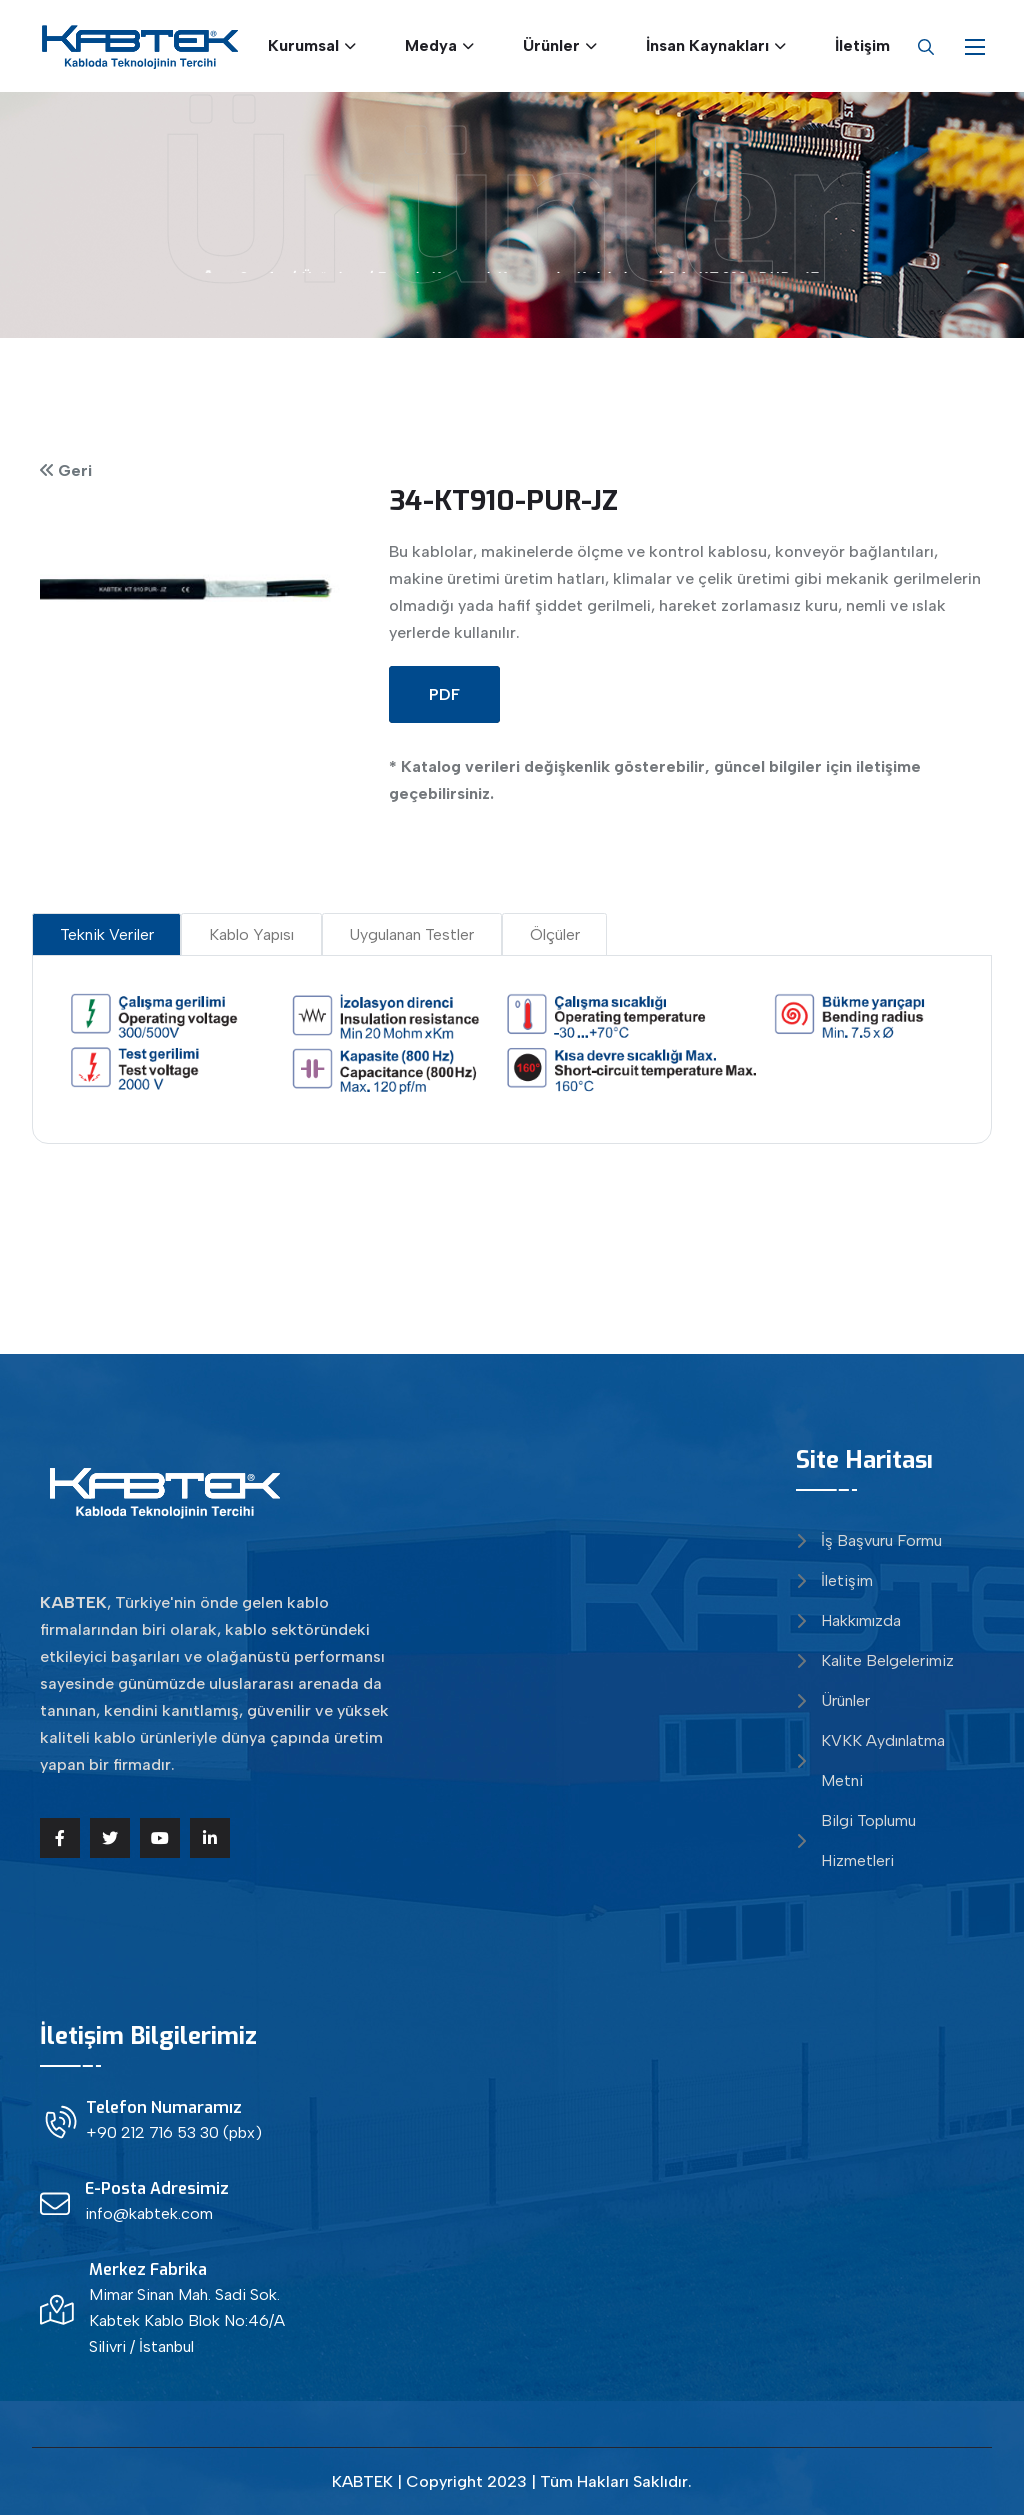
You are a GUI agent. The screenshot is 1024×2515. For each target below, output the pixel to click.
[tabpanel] (512, 1044)
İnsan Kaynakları (707, 45)
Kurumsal (303, 45)
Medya (431, 45)
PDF (444, 694)
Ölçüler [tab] (555, 934)
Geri (73, 470)
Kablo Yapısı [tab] (251, 934)
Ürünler (551, 45)
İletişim (862, 45)
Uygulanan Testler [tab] (411, 934)
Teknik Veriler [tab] (107, 934)
